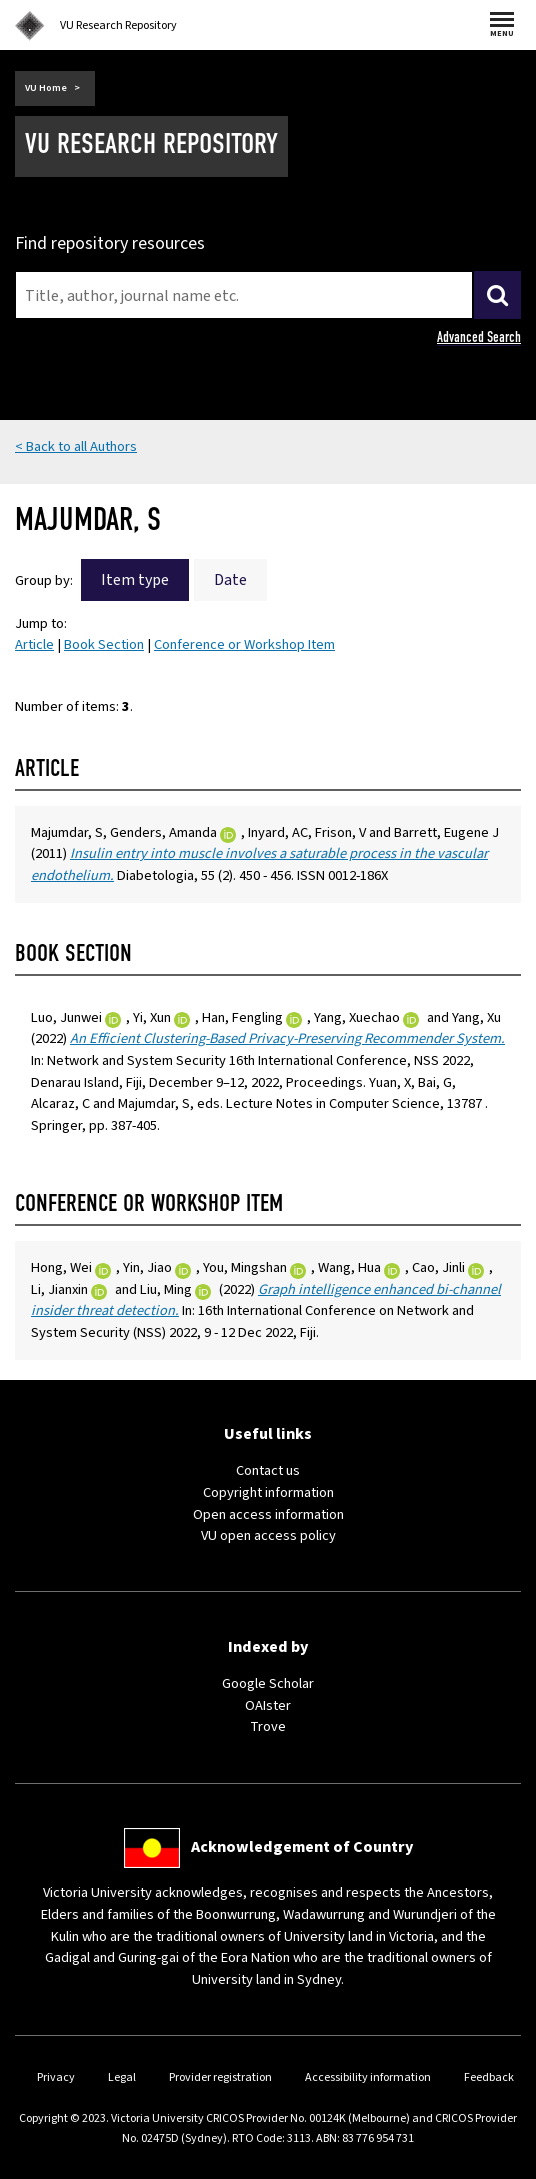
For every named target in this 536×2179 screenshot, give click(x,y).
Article (34, 644)
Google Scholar (268, 1683)
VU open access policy (268, 1535)
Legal (122, 2077)
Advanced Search (479, 337)
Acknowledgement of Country (302, 1847)
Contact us (268, 1470)
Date (230, 580)
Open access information (268, 1514)
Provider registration (220, 2077)
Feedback (489, 2077)
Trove (268, 1726)
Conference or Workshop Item (244, 644)
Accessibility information (368, 2077)
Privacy (56, 2077)
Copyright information (268, 1492)
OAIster (268, 1705)
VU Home (46, 88)
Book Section (104, 644)
